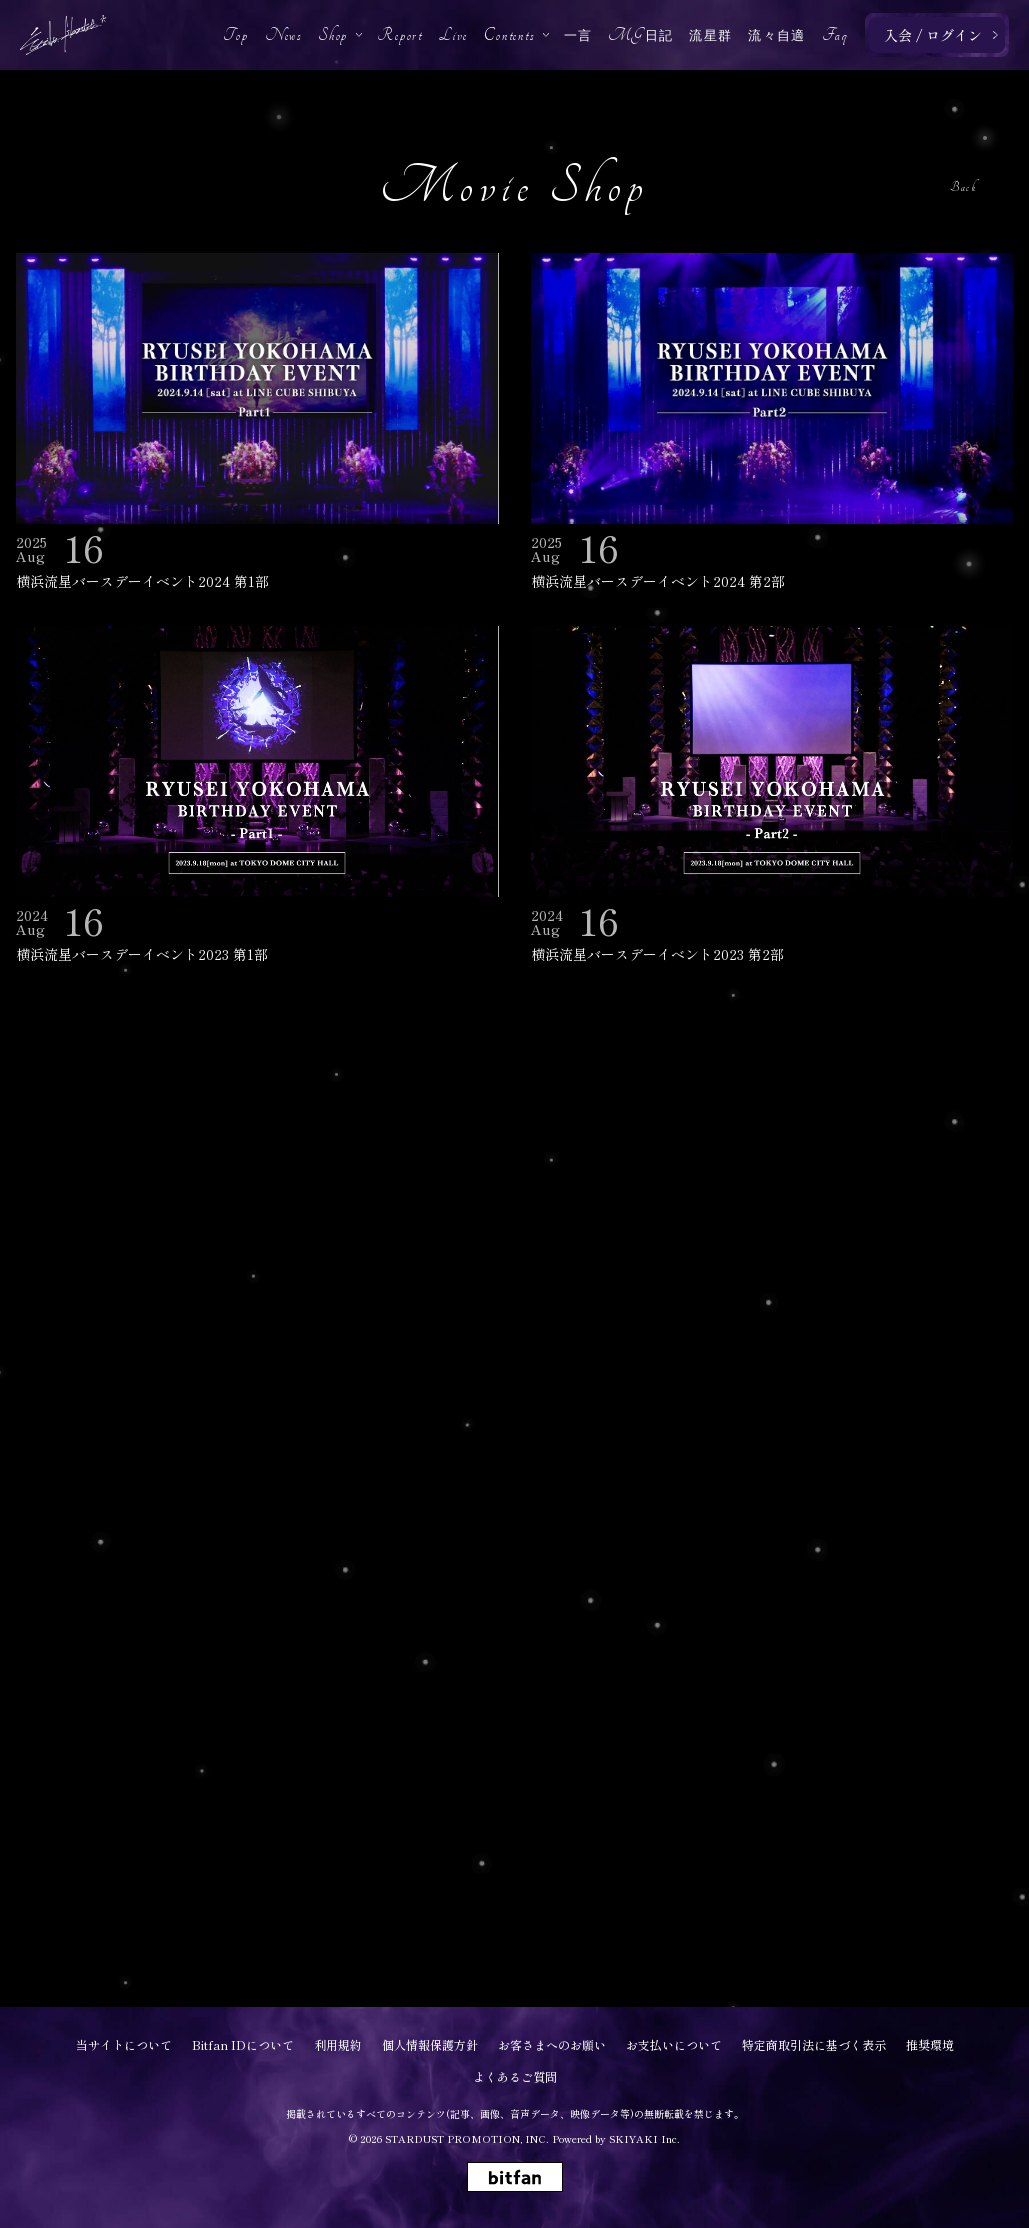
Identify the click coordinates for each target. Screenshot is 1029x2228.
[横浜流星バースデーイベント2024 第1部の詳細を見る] (257, 423)
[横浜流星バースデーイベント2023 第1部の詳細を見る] (257, 796)
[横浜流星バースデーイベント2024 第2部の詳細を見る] (772, 423)
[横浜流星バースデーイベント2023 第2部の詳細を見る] (772, 796)
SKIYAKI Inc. (644, 2138)
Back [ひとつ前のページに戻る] (963, 187)
